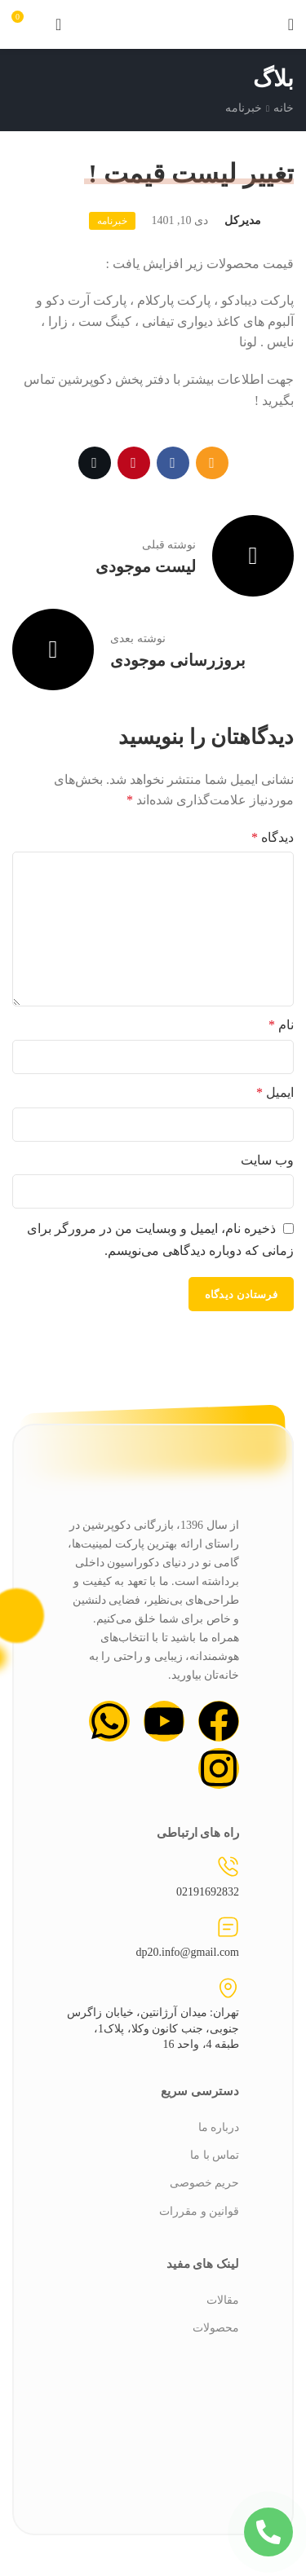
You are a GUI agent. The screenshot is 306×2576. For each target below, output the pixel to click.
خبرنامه (243, 107)
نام (281, 1025)
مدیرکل (242, 220)
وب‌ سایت (267, 1160)
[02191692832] (228, 1867)
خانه (283, 107)
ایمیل (275, 1092)
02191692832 (207, 1892)
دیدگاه (272, 837)
